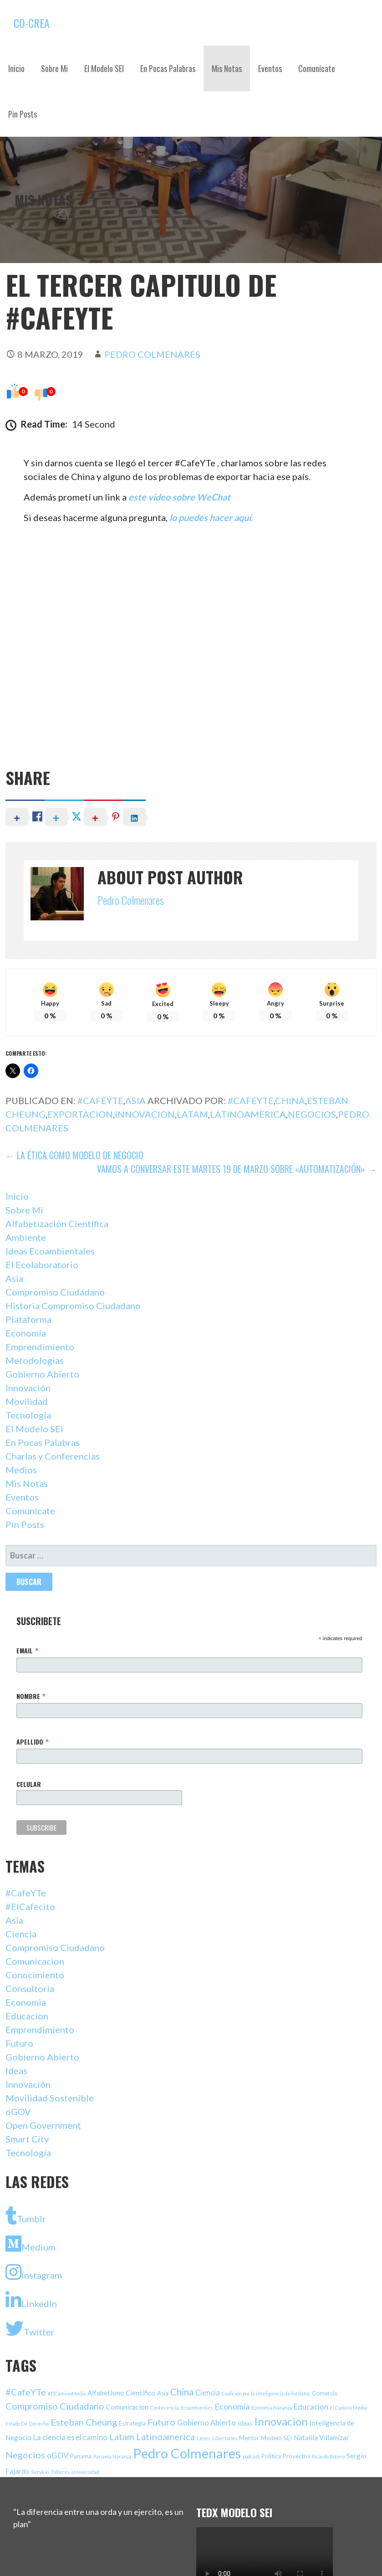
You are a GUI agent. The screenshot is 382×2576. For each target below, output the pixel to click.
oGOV (18, 2111)
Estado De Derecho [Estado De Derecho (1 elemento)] (27, 2423)
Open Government (43, 2125)
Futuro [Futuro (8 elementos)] (161, 2421)
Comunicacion (34, 1961)
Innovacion (145, 1114)
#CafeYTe (100, 1100)
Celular (28, 1784)
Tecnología (28, 1414)
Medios (21, 1469)
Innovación (28, 1387)
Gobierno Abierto (42, 1373)
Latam (192, 1114)
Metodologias (34, 1360)
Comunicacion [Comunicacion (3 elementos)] (127, 2407)
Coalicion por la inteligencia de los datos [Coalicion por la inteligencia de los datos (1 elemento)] (266, 2393)
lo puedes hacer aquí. (212, 517)
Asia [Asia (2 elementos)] (162, 2393)
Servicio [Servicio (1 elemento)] (40, 2472)
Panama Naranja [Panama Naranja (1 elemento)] (112, 2456)
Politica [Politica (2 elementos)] (271, 2456)
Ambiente (25, 1237)
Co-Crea (32, 23)
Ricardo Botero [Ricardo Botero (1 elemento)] (328, 2456)
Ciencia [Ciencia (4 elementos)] (207, 2392)
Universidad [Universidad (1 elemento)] (85, 2472)
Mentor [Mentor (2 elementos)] (249, 2438)
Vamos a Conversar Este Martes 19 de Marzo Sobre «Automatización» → (237, 1169)
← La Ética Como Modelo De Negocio (74, 1155)
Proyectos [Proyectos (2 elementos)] (296, 2456)
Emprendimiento (39, 1346)
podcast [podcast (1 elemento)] (251, 2456)
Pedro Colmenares (152, 354)
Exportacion (80, 1114)
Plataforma (28, 1319)
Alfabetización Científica (56, 1223)
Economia (25, 2002)
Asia (135, 1100)
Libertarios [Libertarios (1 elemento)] (224, 2438)
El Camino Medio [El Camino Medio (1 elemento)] (348, 2408)
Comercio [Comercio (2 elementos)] (325, 2393)
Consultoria (29, 1988)
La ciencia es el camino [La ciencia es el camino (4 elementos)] (70, 2437)
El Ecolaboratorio (41, 1264)
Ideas (16, 2070)
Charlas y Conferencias (52, 1456)
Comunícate (316, 68)
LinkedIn (31, 2300)
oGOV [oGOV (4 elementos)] (57, 2455)
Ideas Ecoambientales (50, 1250)
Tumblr (25, 2215)
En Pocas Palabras (167, 68)
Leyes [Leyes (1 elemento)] (203, 2438)
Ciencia (20, 1933)
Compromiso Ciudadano (55, 1291)
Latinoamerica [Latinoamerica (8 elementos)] (165, 2436)
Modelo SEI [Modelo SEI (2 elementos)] (276, 2438)
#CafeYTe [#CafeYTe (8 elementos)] (25, 2391)
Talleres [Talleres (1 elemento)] (60, 2472)
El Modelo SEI (104, 68)
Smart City (27, 2138)
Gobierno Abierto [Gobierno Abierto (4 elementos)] (206, 2422)
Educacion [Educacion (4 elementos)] (311, 2406)
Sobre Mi (54, 68)
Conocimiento (34, 1974)
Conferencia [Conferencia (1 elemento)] (164, 2408)
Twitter (30, 2328)
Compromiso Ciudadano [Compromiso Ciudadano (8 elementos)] (54, 2405)
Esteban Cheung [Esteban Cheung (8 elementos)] (84, 2421)
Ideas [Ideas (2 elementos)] (245, 2423)
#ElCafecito (30, 1906)
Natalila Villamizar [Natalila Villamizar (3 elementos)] (321, 2437)
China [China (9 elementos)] (182, 2391)
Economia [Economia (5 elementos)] (232, 2406)
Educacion (26, 2015)
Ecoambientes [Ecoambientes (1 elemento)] (197, 2408)
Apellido (32, 1741)
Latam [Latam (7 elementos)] (121, 2436)
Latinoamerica (248, 1114)
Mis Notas (227, 68)
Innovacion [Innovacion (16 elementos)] (281, 2421)
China (290, 1100)
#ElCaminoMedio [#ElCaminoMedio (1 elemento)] (67, 2393)
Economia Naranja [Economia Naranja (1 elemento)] (271, 2408)
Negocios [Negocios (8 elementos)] (25, 2454)
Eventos (270, 68)
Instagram (33, 2272)
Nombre (31, 1696)
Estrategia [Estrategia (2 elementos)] (132, 2423)
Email (27, 1650)
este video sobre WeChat (179, 496)
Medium (30, 2244)
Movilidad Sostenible (49, 2097)
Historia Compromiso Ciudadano (73, 1305)
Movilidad (26, 1401)
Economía (25, 1332)
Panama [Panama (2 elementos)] (81, 2456)
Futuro (19, 2043)
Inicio (16, 68)
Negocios (312, 1114)
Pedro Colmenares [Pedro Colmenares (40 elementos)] (187, 2453)
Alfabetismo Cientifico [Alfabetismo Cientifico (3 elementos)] (121, 2393)
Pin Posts (22, 114)
